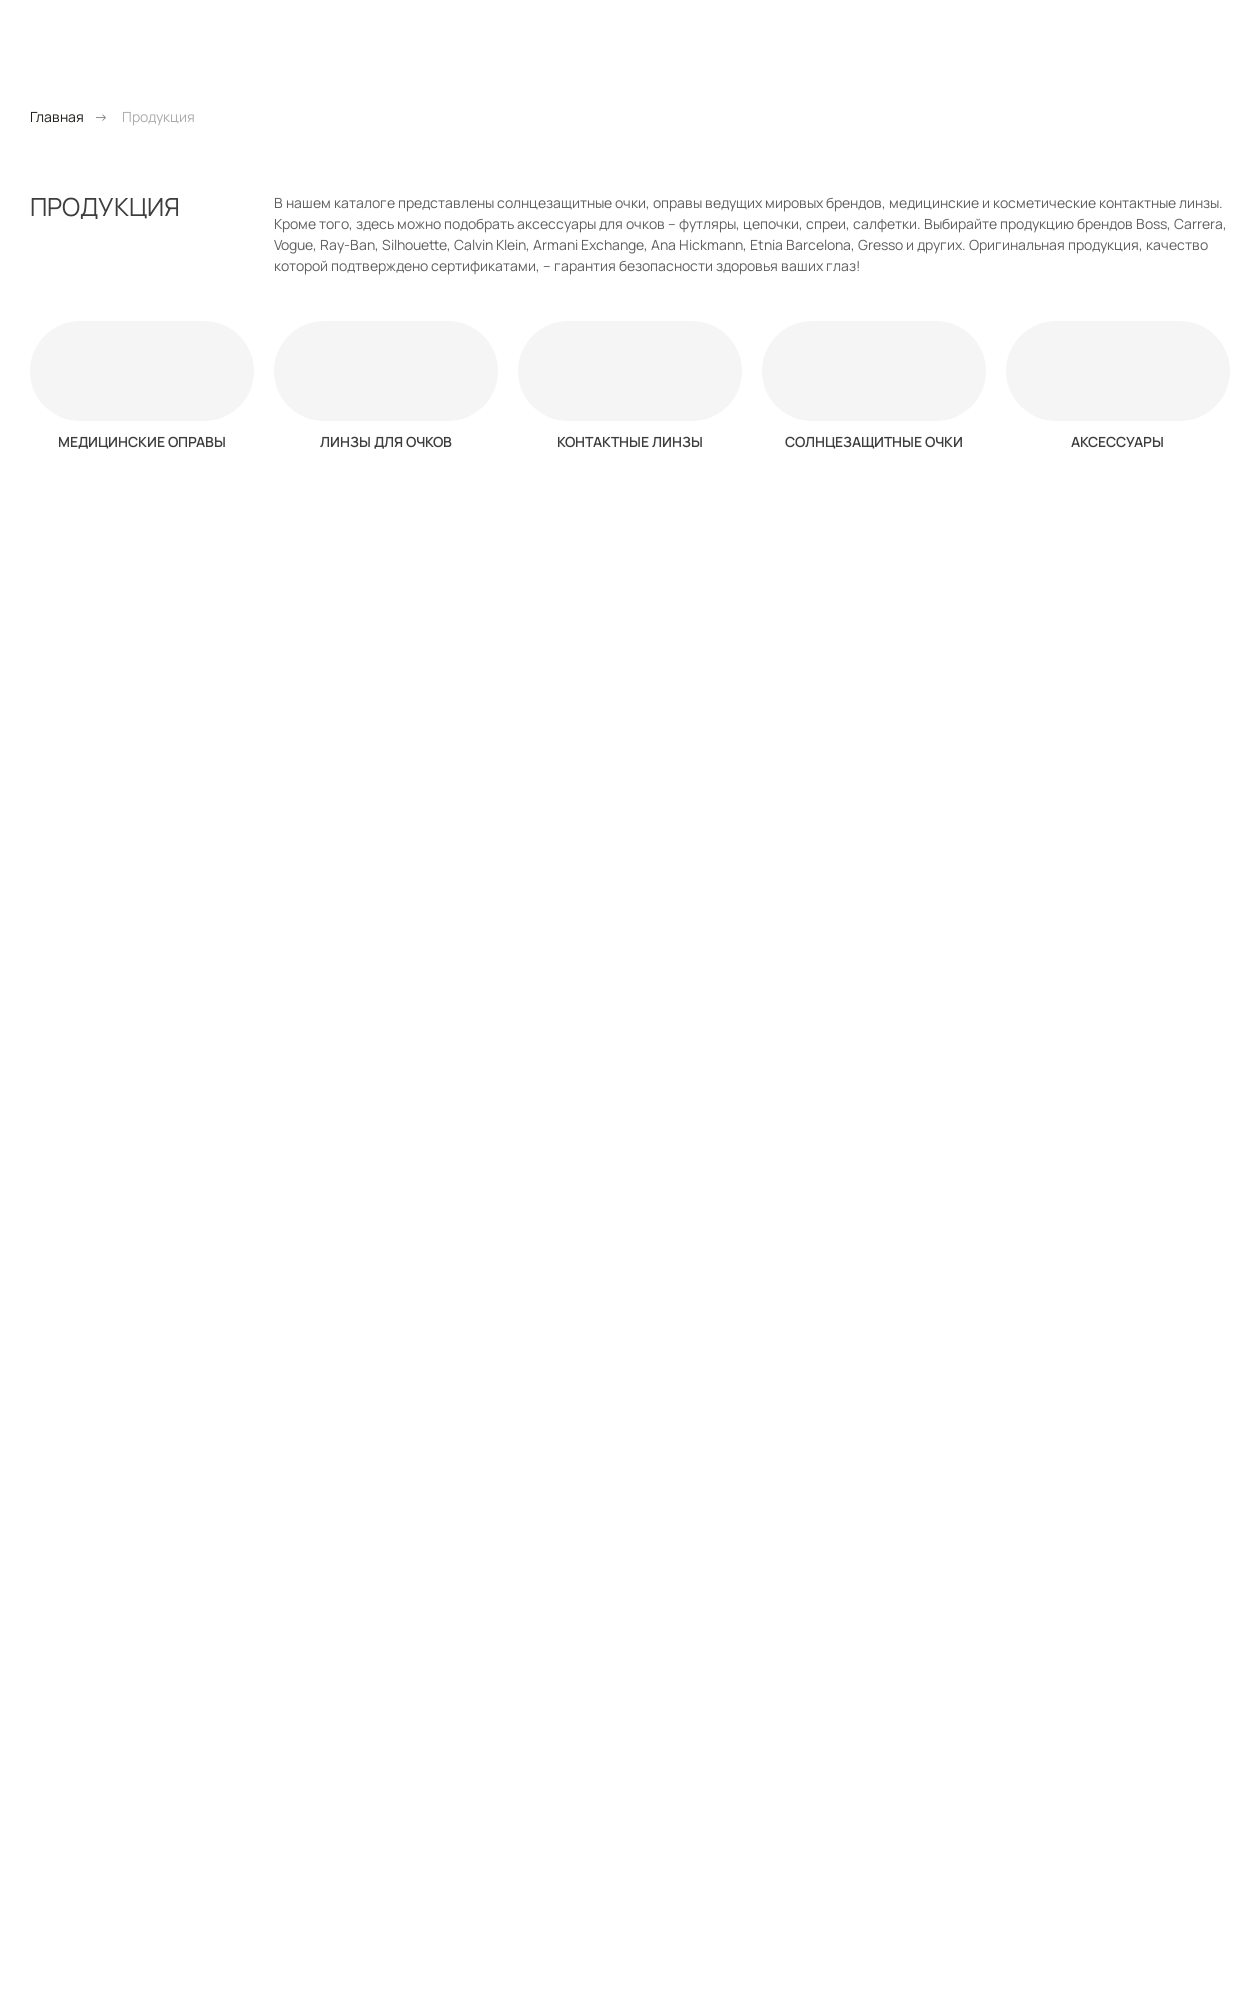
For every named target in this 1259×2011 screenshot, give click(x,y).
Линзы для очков (386, 441)
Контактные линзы (630, 441)
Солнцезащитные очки (874, 441)
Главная (57, 116)
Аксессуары (1117, 441)
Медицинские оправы (142, 441)
